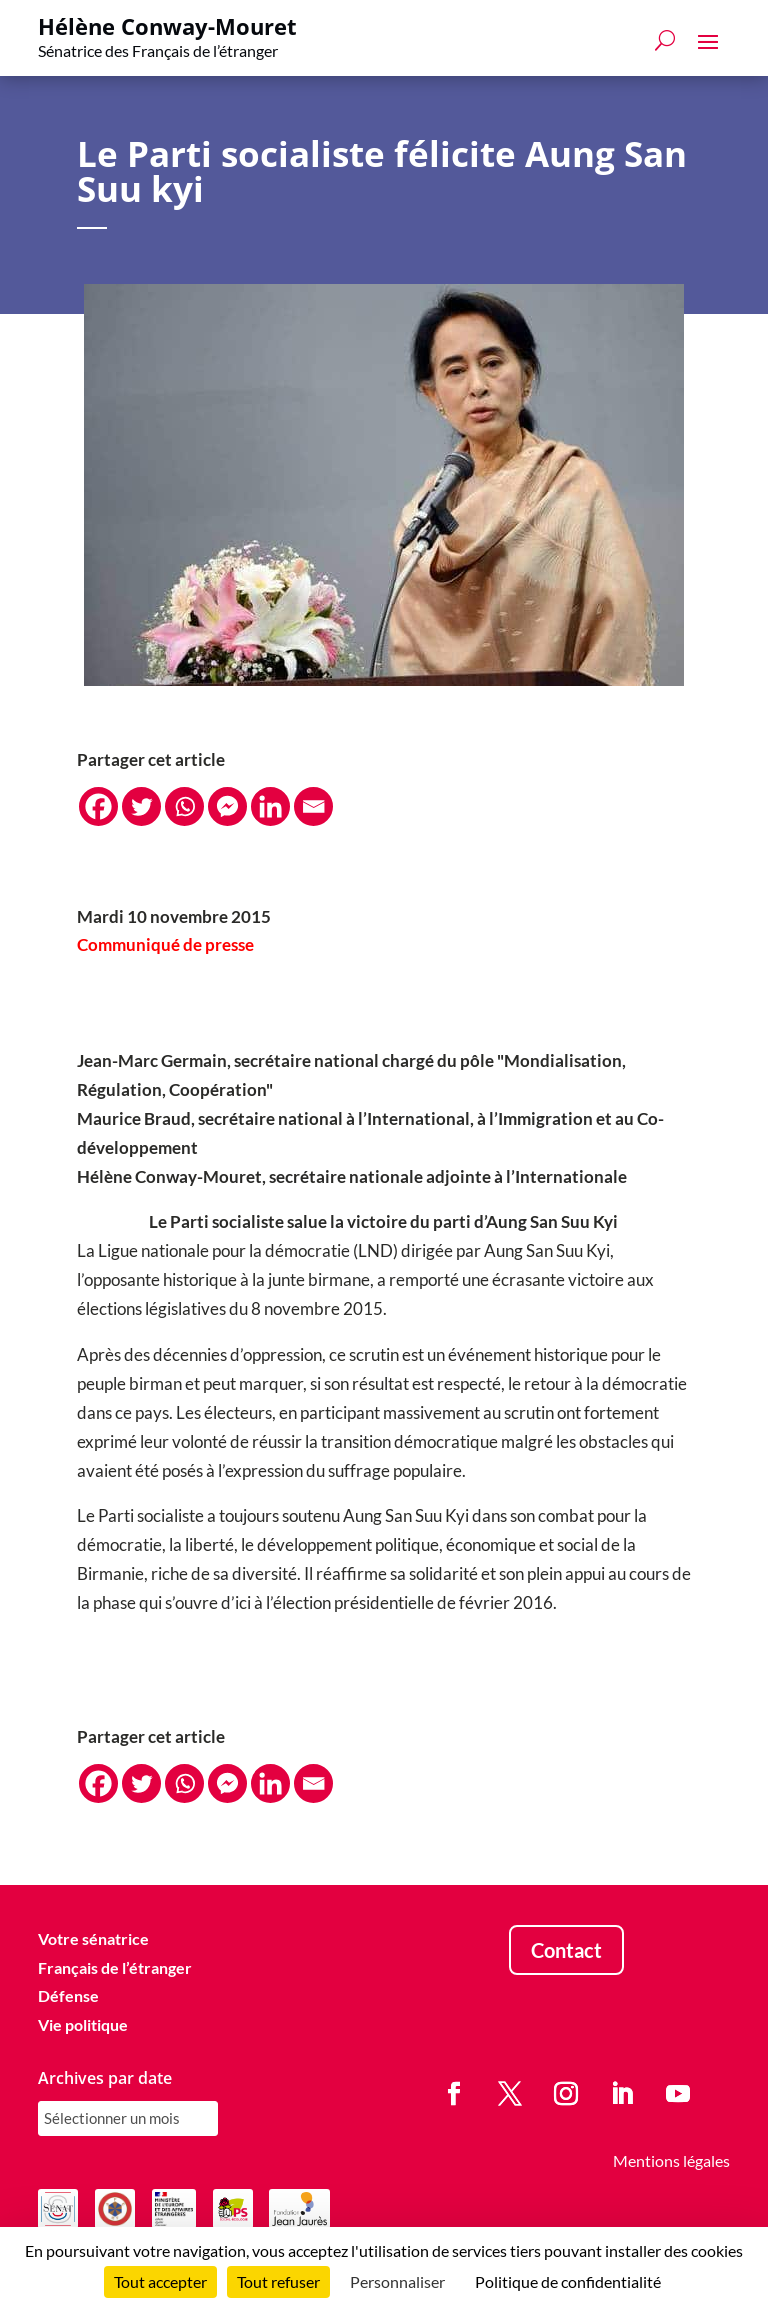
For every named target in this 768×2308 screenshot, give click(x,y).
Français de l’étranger (115, 1967)
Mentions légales (671, 2160)
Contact (566, 1950)
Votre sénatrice (93, 1938)
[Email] (313, 806)
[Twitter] (141, 806)
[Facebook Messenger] (227, 806)
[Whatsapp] (184, 806)
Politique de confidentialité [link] (568, 2281)
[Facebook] (98, 806)
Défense (68, 1995)
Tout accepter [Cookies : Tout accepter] (160, 2281)
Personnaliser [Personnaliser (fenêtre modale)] (397, 2281)
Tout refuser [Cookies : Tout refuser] (278, 2281)
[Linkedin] (270, 806)
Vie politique (83, 2024)
